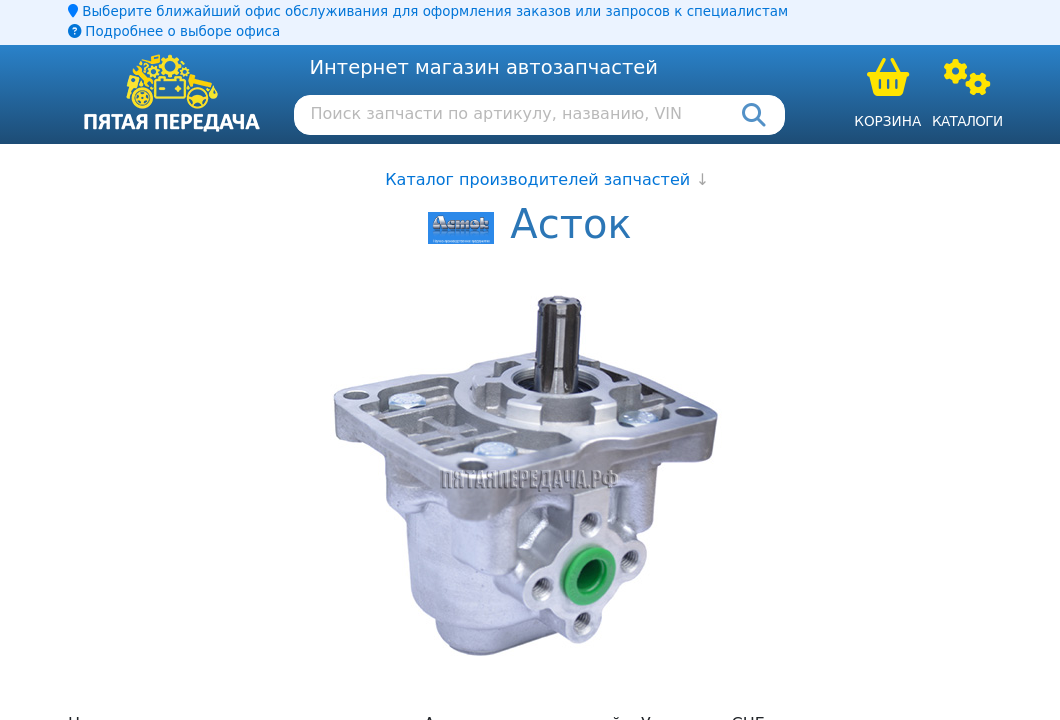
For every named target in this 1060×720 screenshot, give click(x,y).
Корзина (887, 121)
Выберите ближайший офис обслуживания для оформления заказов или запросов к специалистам (428, 11)
